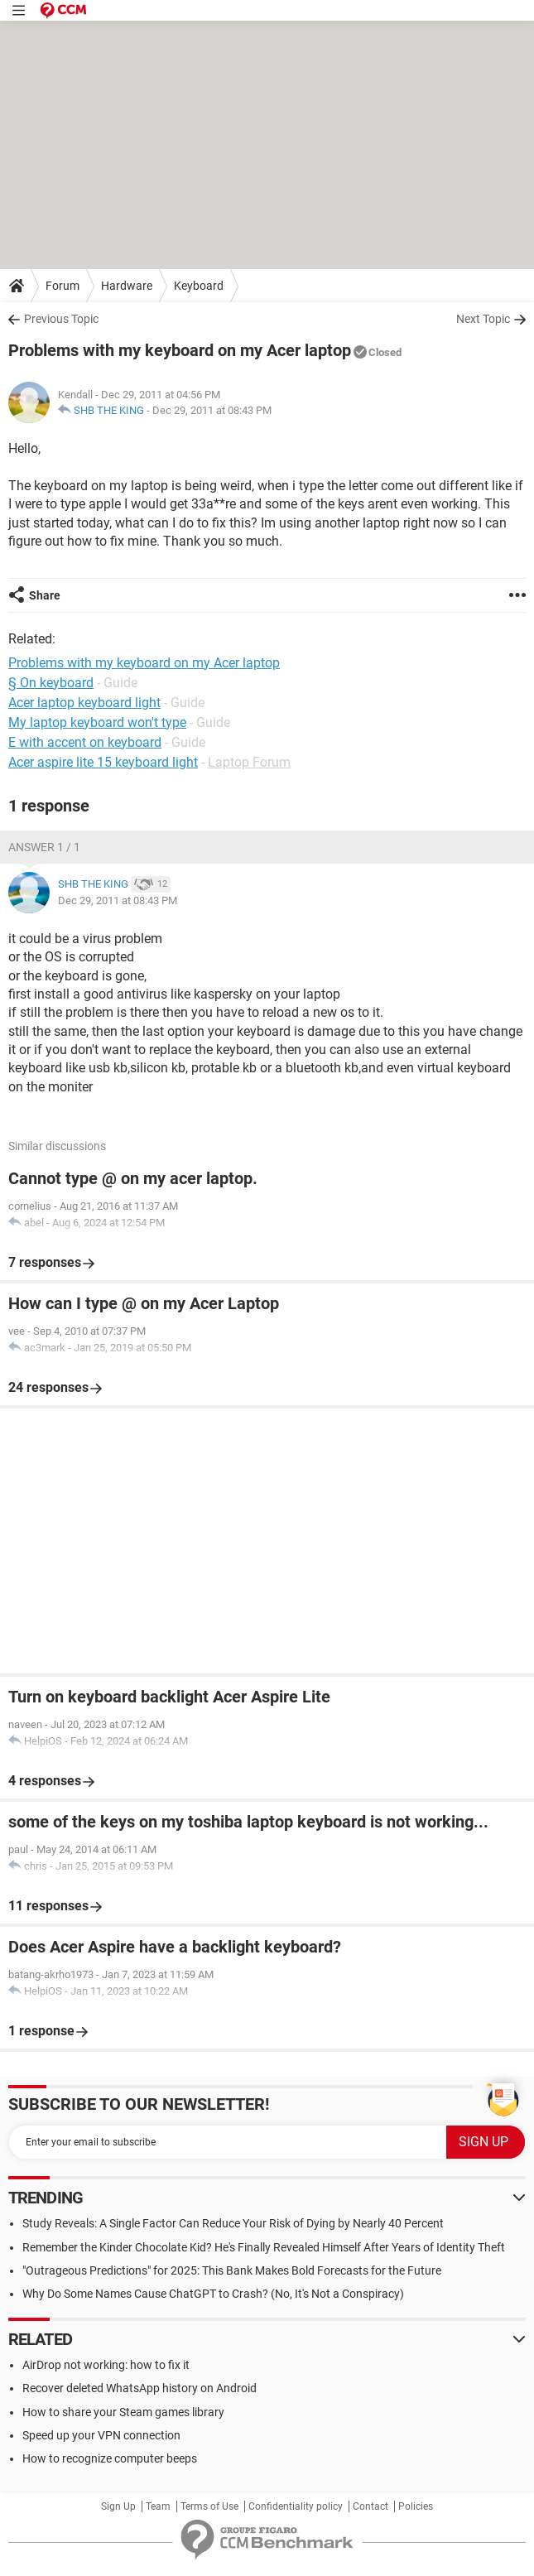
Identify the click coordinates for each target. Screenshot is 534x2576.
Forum (62, 285)
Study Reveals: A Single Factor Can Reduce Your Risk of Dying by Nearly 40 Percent (233, 2223)
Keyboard (199, 285)
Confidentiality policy (295, 2506)
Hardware (126, 285)
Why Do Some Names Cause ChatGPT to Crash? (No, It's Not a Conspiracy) (213, 2293)
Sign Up (118, 2506)
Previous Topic (61, 318)
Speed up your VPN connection (101, 2435)
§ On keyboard (51, 683)
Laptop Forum (249, 762)
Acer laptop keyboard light (84, 702)
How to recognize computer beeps (109, 2458)
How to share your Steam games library (123, 2412)
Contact (370, 2506)
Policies (415, 2506)
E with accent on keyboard (84, 742)
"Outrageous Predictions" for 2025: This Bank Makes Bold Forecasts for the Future (231, 2270)
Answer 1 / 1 (44, 847)
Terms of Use (209, 2506)
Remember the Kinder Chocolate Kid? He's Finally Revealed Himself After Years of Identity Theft (263, 2247)
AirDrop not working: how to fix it (106, 2364)
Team (158, 2506)
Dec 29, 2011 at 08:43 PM (212, 410)
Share (44, 595)
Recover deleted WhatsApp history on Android (139, 2388)
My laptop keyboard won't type (97, 722)
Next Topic (483, 318)
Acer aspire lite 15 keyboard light (103, 762)
